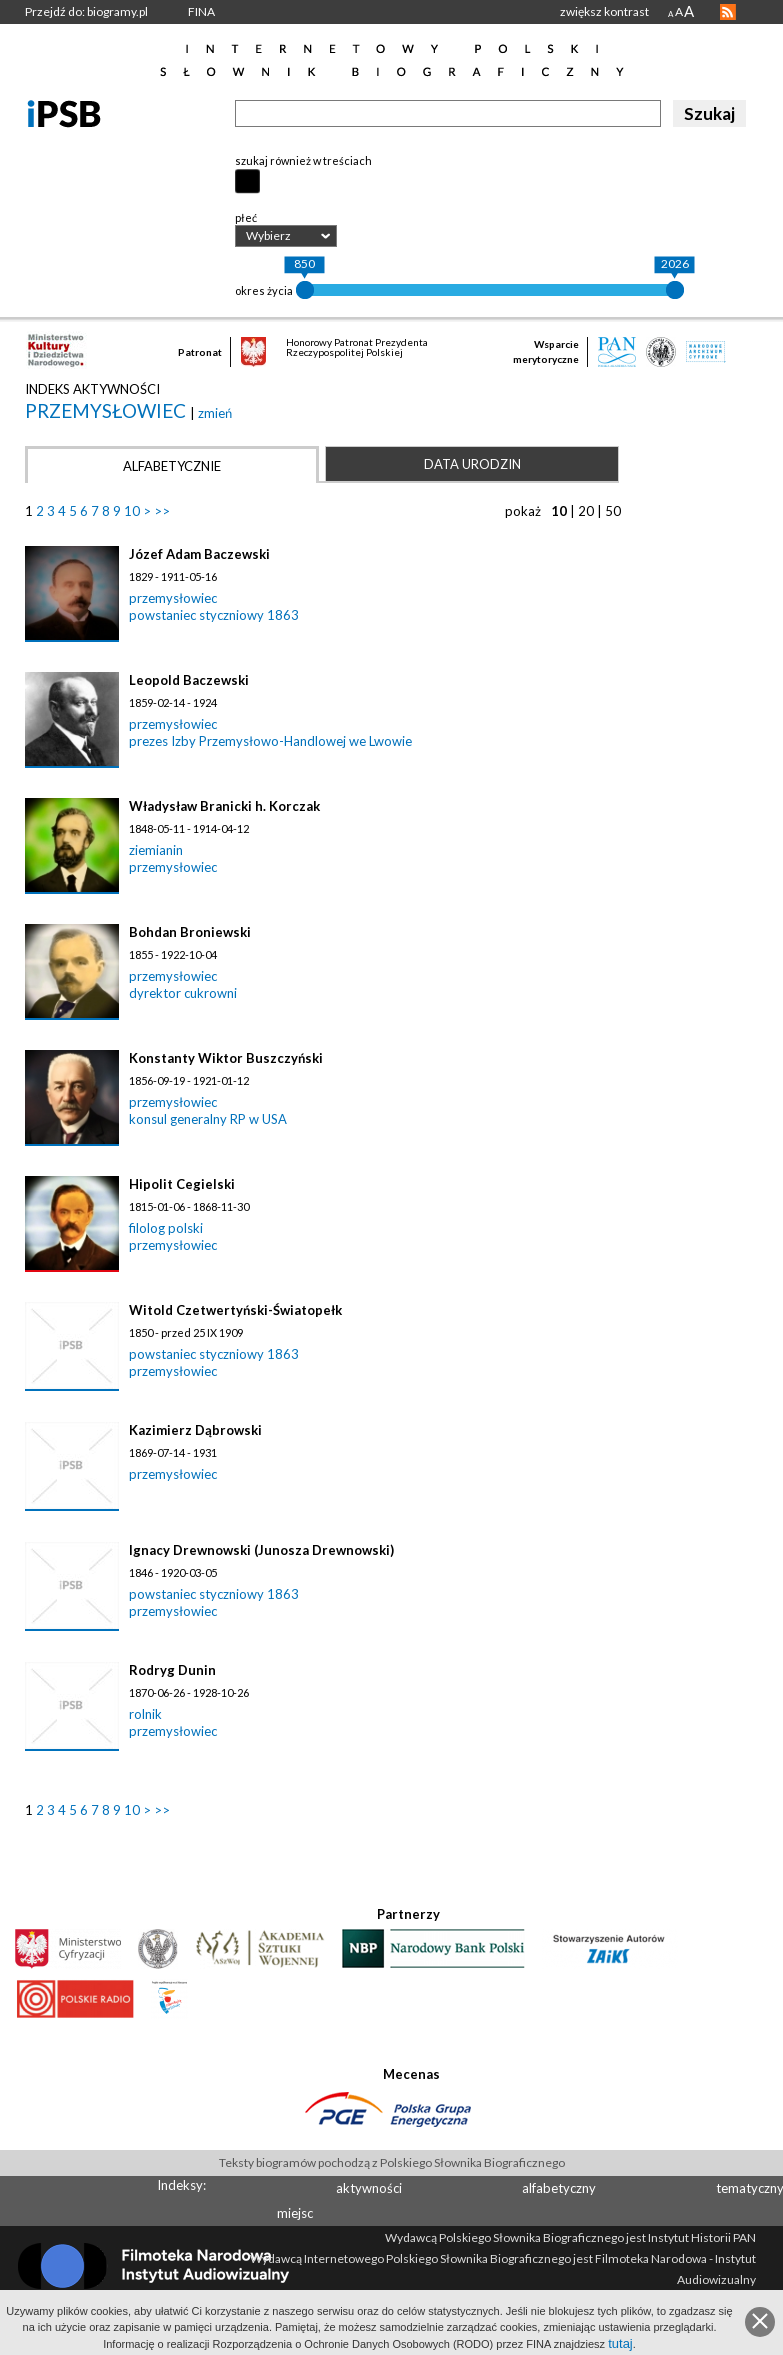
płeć (246, 217)
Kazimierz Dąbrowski (195, 1430)
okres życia (264, 290)
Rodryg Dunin (172, 1670)
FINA (201, 11)
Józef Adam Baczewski (199, 554)
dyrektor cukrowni (183, 993)
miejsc (295, 2213)
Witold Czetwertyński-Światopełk (235, 1310)
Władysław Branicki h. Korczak (224, 806)
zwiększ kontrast (604, 11)
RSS (728, 12)
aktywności (369, 2188)
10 (132, 511)
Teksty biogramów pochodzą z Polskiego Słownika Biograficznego (392, 2162)
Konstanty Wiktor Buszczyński (226, 1058)
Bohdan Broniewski (190, 932)
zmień (215, 413)
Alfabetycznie (172, 466)
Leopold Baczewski (189, 680)
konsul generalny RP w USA (208, 1119)
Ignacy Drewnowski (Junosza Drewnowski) (261, 1550)
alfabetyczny (559, 2188)
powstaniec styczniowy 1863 (214, 615)
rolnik (145, 1714)
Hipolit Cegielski (182, 1184)
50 (613, 511)
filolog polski (166, 1228)
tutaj (620, 2343)
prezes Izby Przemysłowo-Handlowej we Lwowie (270, 741)
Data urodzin (472, 464)
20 (586, 511)
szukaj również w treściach (303, 160)
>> (162, 511)
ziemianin (156, 850)
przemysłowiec (107, 410)
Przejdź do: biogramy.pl (86, 11)
